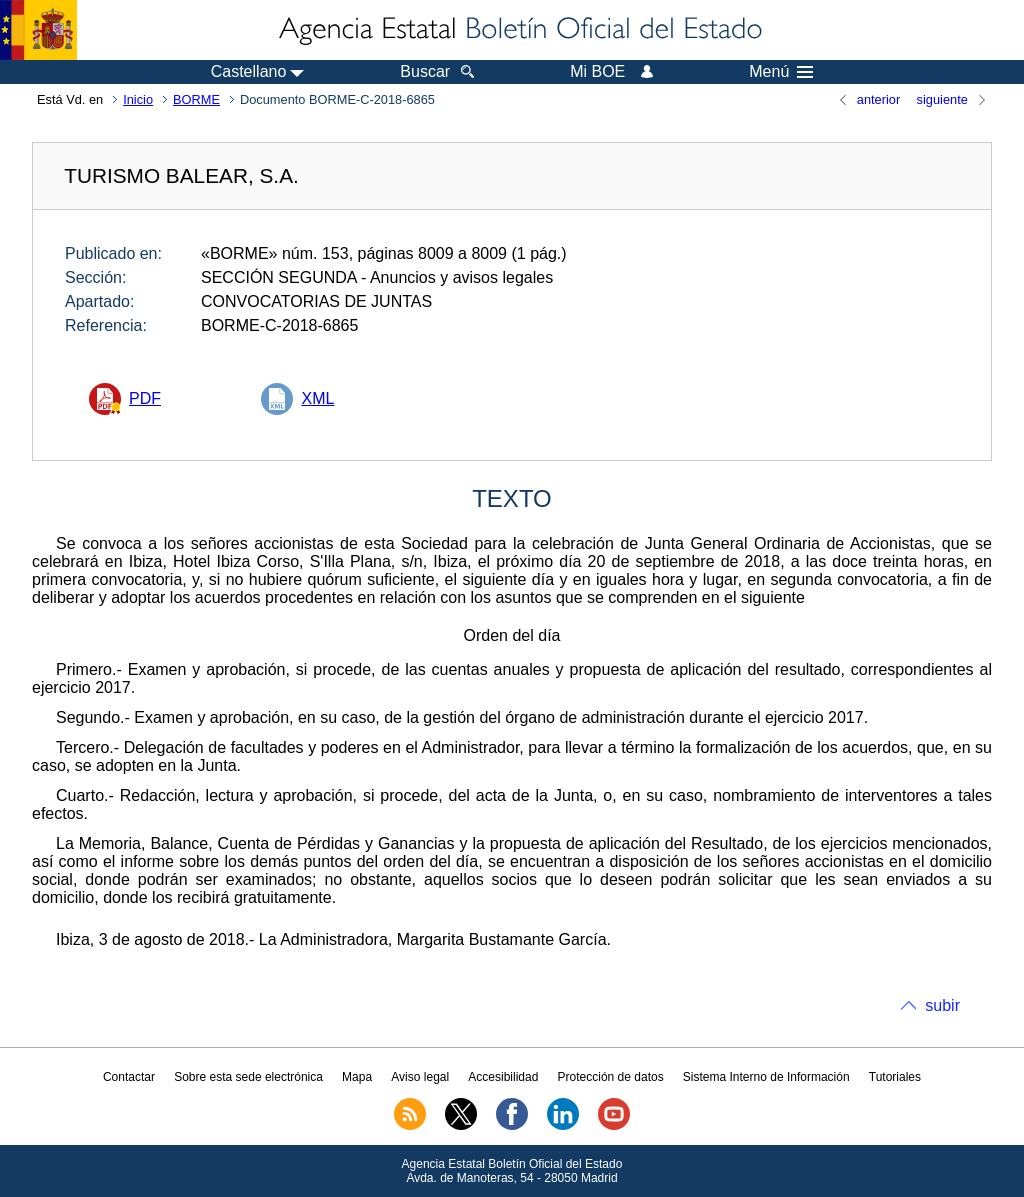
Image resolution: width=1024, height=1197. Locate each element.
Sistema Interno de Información (766, 1077)
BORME (196, 99)
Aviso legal (420, 1077)
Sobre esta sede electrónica (248, 1077)
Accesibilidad (503, 1077)
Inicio (138, 99)
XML (317, 398)
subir (942, 1005)
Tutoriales (895, 1077)
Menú (781, 72)
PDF (145, 398)
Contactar (129, 1077)
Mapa (357, 1077)
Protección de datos (611, 1077)
